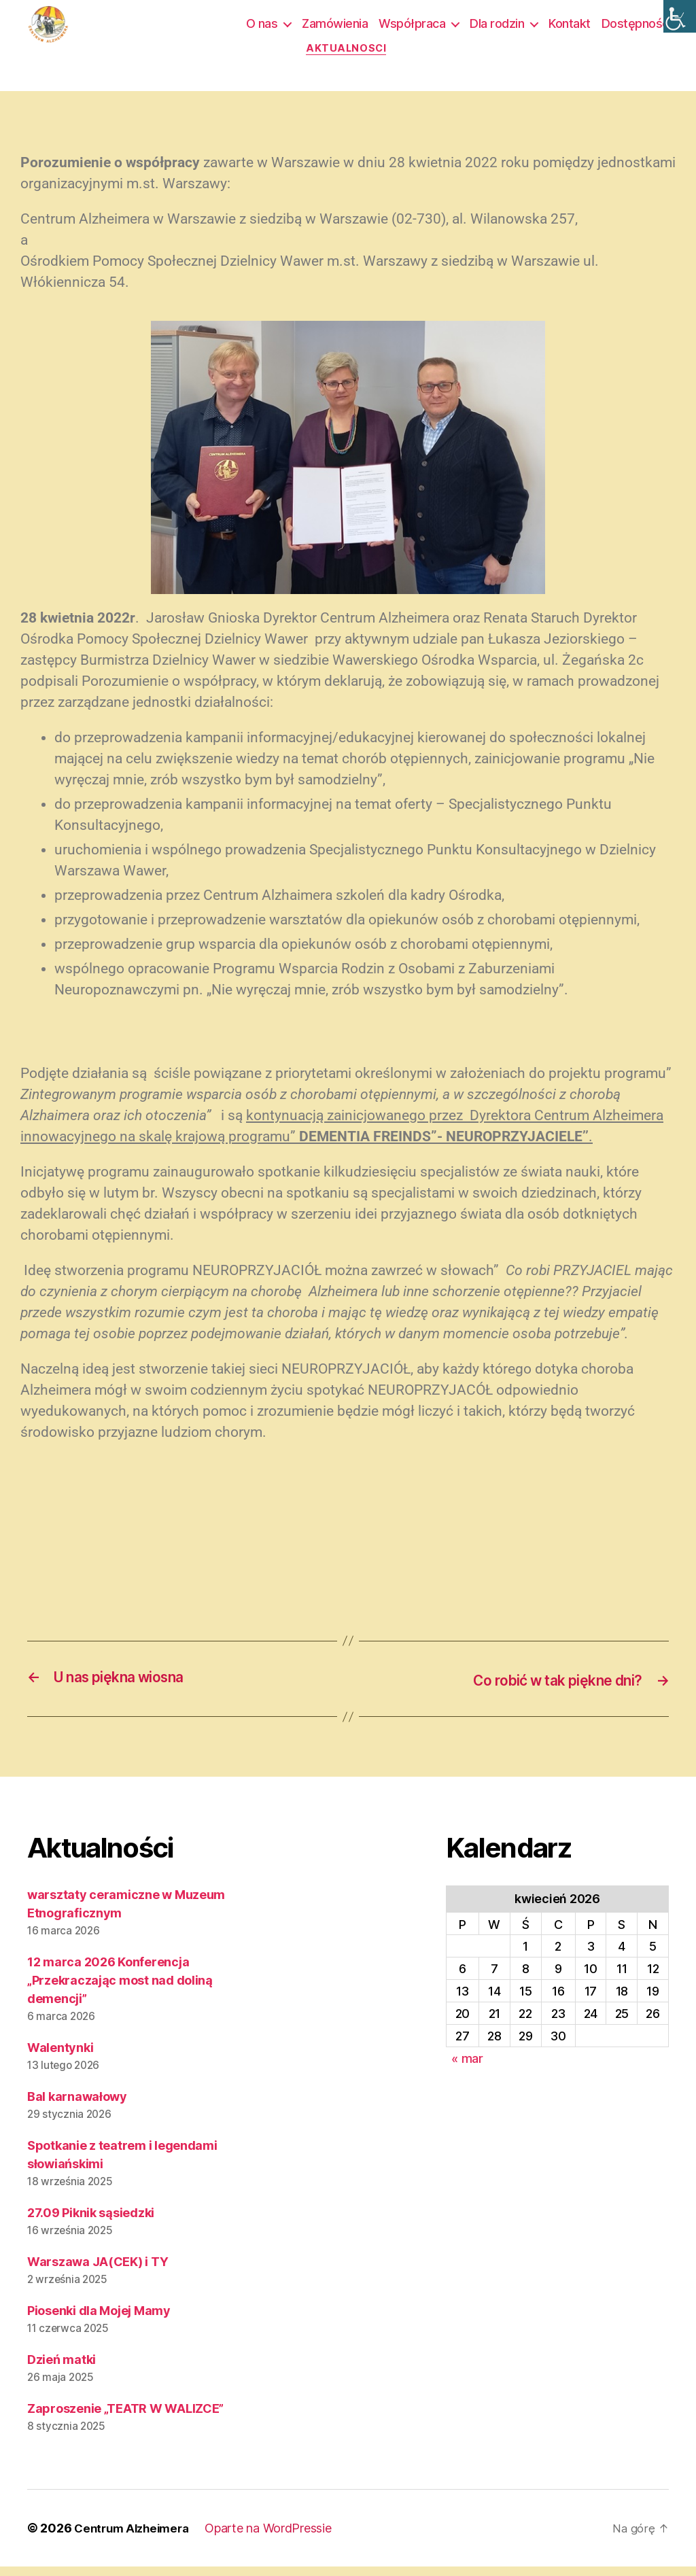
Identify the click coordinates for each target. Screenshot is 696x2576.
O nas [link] (262, 27)
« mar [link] (467, 2068)
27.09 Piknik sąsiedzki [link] (90, 2222)
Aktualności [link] (348, 58)
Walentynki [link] (60, 2057)
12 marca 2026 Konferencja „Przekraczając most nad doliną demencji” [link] (120, 1989)
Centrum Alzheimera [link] (135, 2537)
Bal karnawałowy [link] (77, 2106)
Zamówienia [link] (335, 27)
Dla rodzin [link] (497, 27)
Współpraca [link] (412, 27)
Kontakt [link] (570, 27)
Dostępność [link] (635, 27)
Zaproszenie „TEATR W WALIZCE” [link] (125, 2418)
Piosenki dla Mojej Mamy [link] (99, 2320)
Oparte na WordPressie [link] (276, 2537)
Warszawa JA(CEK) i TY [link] (97, 2271)
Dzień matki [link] (61, 2369)
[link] (679, 16)
